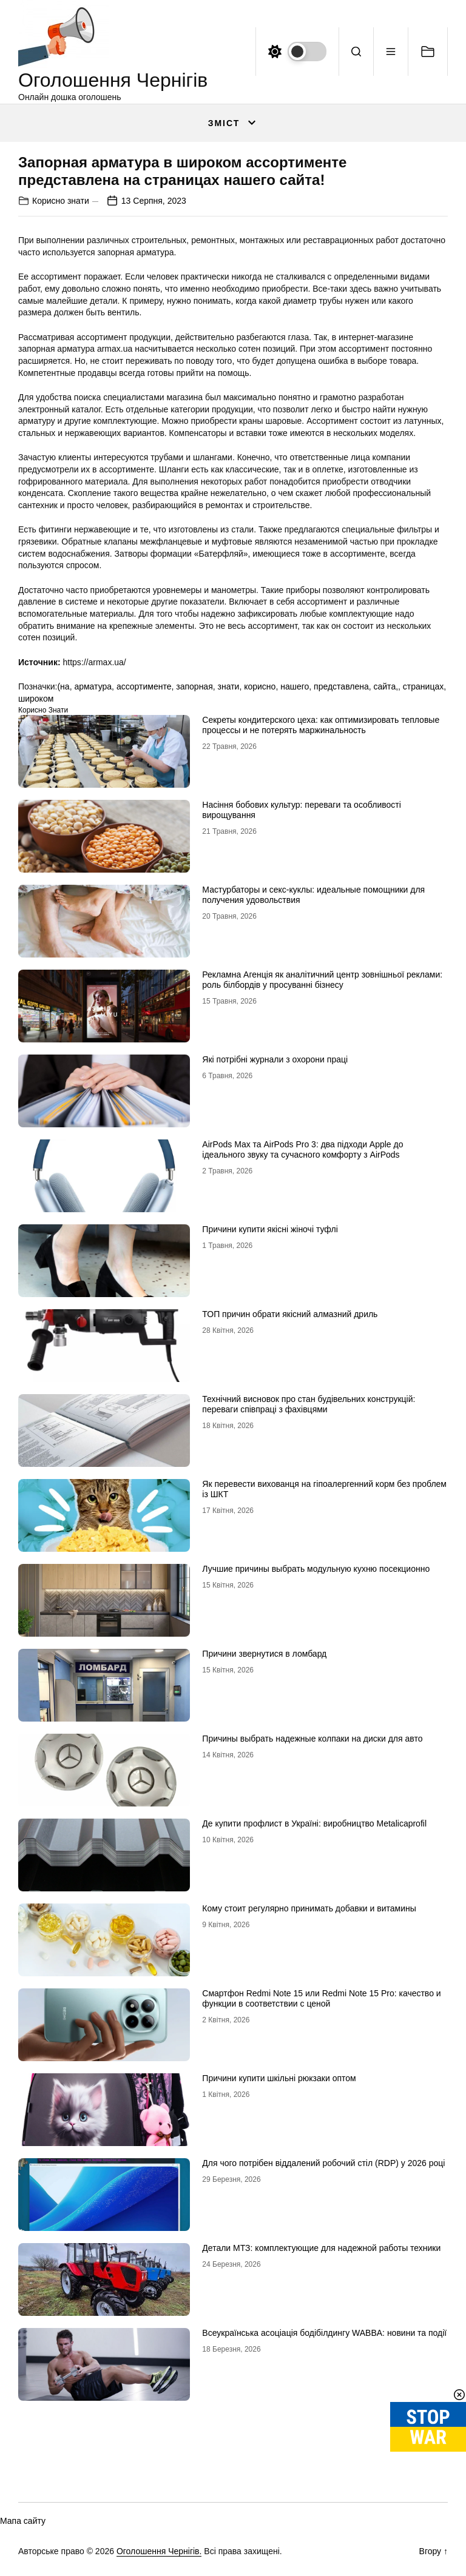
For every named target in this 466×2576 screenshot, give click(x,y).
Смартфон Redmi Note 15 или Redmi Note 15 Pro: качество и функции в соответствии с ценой (321, 1998)
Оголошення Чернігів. (159, 2551)
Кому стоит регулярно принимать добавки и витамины (309, 1908)
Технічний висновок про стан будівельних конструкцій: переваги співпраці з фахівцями (308, 1404)
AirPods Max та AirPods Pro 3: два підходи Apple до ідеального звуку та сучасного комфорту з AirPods (302, 1149)
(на (63, 686)
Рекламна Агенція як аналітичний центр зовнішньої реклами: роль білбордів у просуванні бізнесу (322, 980)
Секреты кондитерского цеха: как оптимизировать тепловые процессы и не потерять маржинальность (320, 725)
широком (35, 698)
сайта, (386, 686)
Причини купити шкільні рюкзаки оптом (279, 2078)
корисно (259, 686)
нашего (294, 686)
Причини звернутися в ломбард (264, 1654)
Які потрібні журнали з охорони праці (275, 1059)
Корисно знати (60, 201)
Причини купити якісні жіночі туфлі (269, 1229)
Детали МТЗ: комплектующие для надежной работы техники (321, 2248)
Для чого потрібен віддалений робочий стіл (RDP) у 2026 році (323, 2163)
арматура (93, 686)
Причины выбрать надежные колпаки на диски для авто (312, 1738)
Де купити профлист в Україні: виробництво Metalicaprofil (314, 1823)
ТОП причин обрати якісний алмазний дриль (289, 1314)
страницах (423, 686)
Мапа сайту (23, 2521)
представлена (341, 686)
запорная (194, 686)
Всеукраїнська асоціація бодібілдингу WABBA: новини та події (324, 2333)
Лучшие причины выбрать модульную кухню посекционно (316, 1569)
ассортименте (144, 686)
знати (229, 686)
